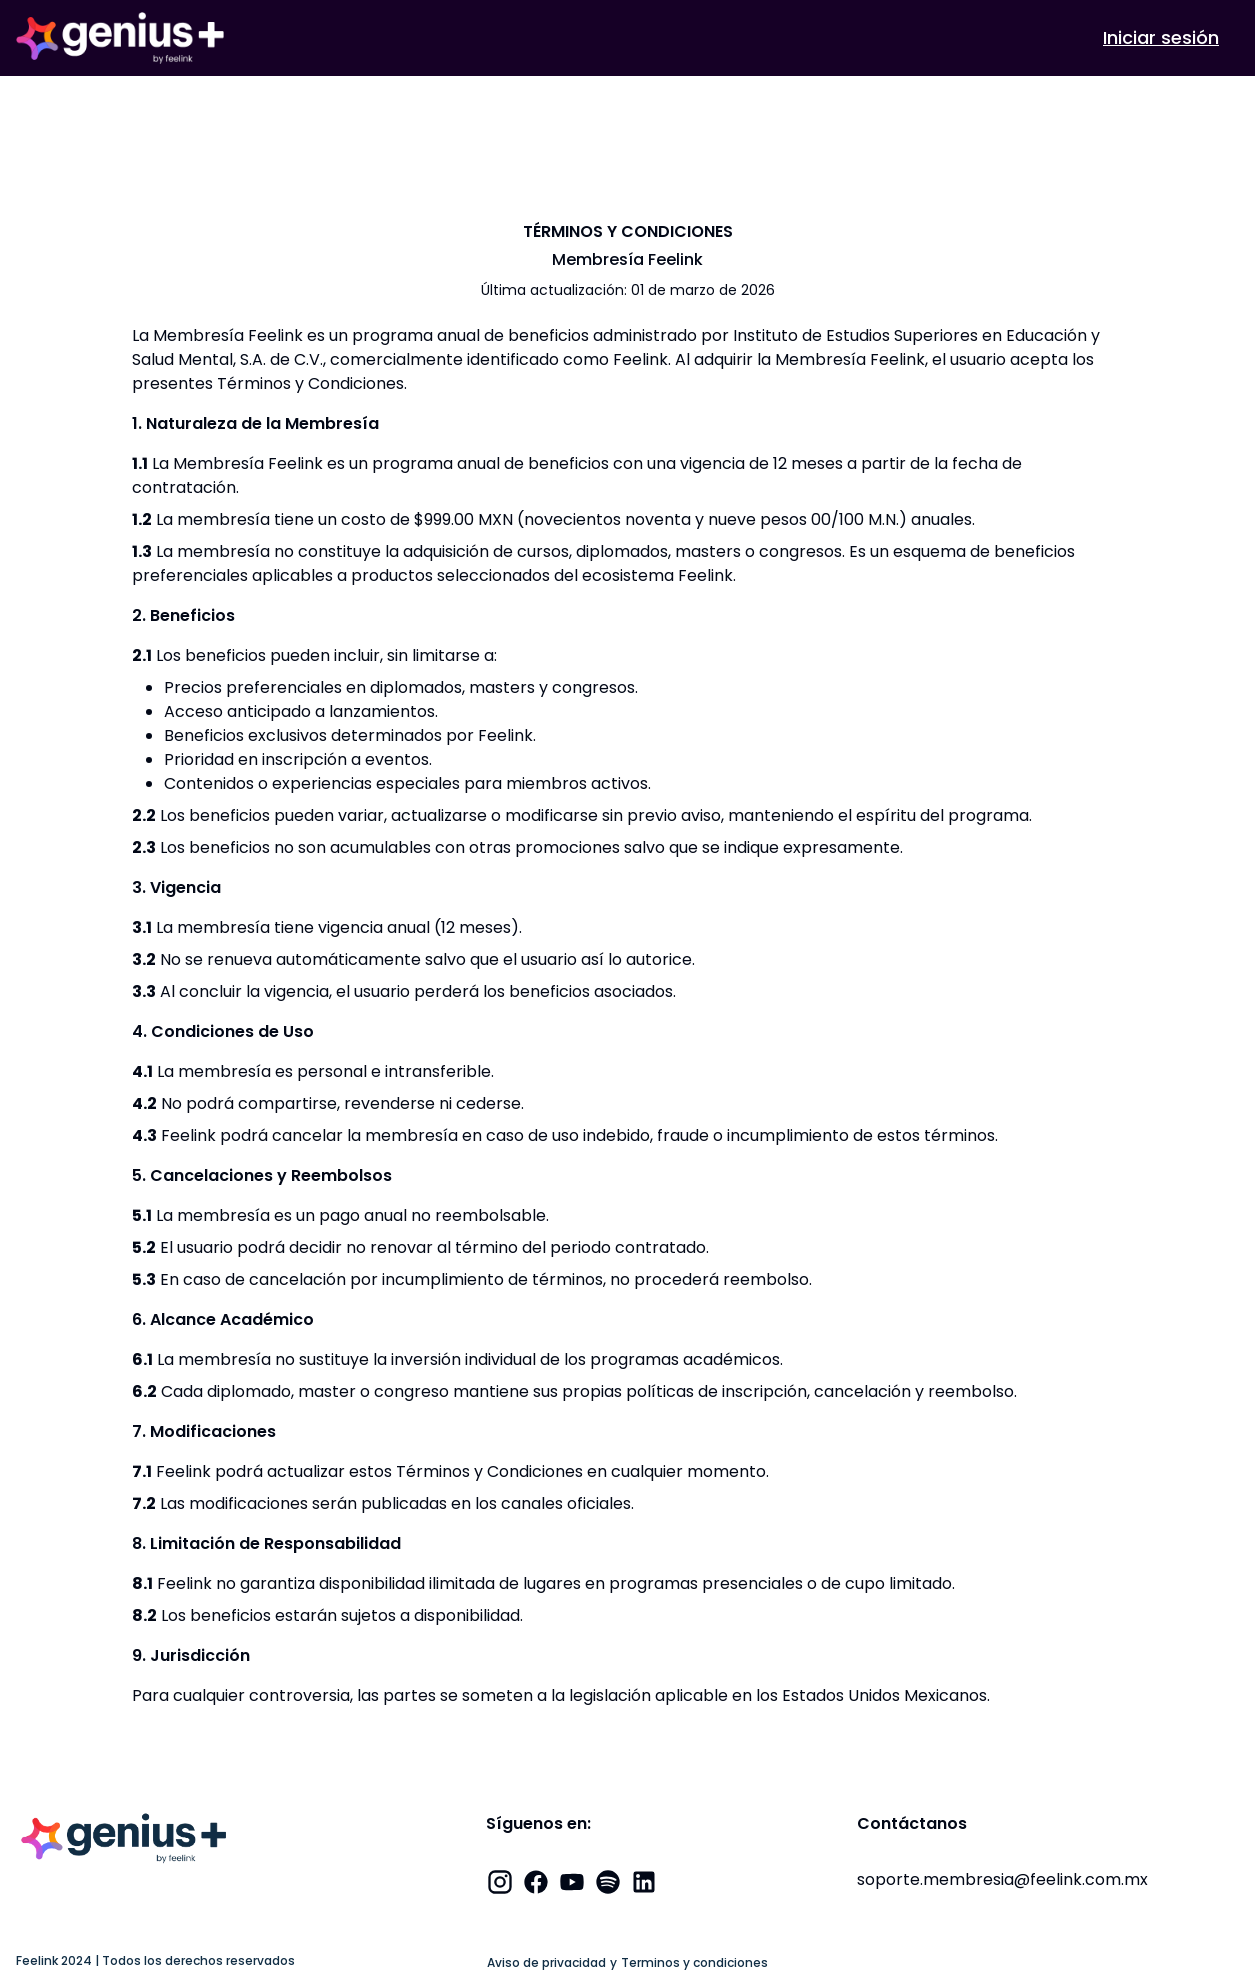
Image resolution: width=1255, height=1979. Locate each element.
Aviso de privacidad (546, 1963)
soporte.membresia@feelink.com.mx (1002, 1879)
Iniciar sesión (1161, 37)
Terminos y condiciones (694, 1963)
